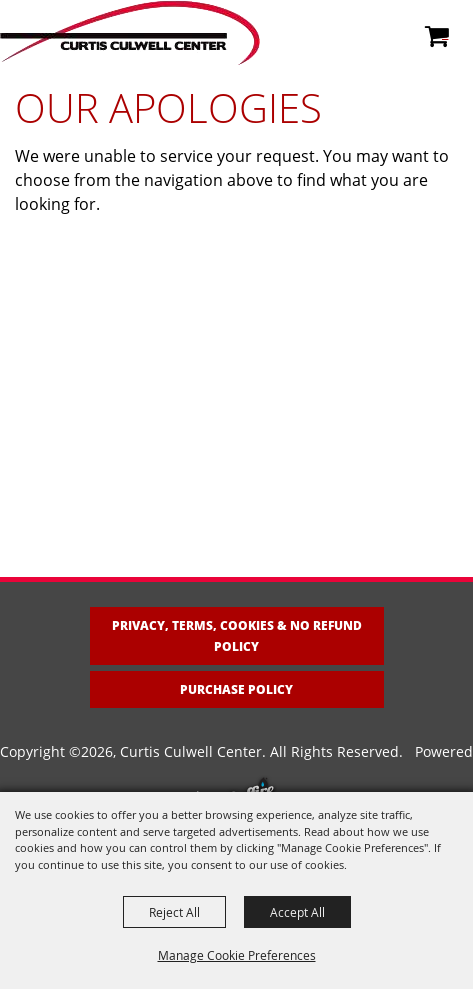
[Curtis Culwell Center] (130, 32)
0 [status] (445, 33)
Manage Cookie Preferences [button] (237, 955)
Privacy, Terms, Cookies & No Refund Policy (237, 636)
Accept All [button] (297, 912)
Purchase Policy (236, 689)
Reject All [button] (174, 912)
